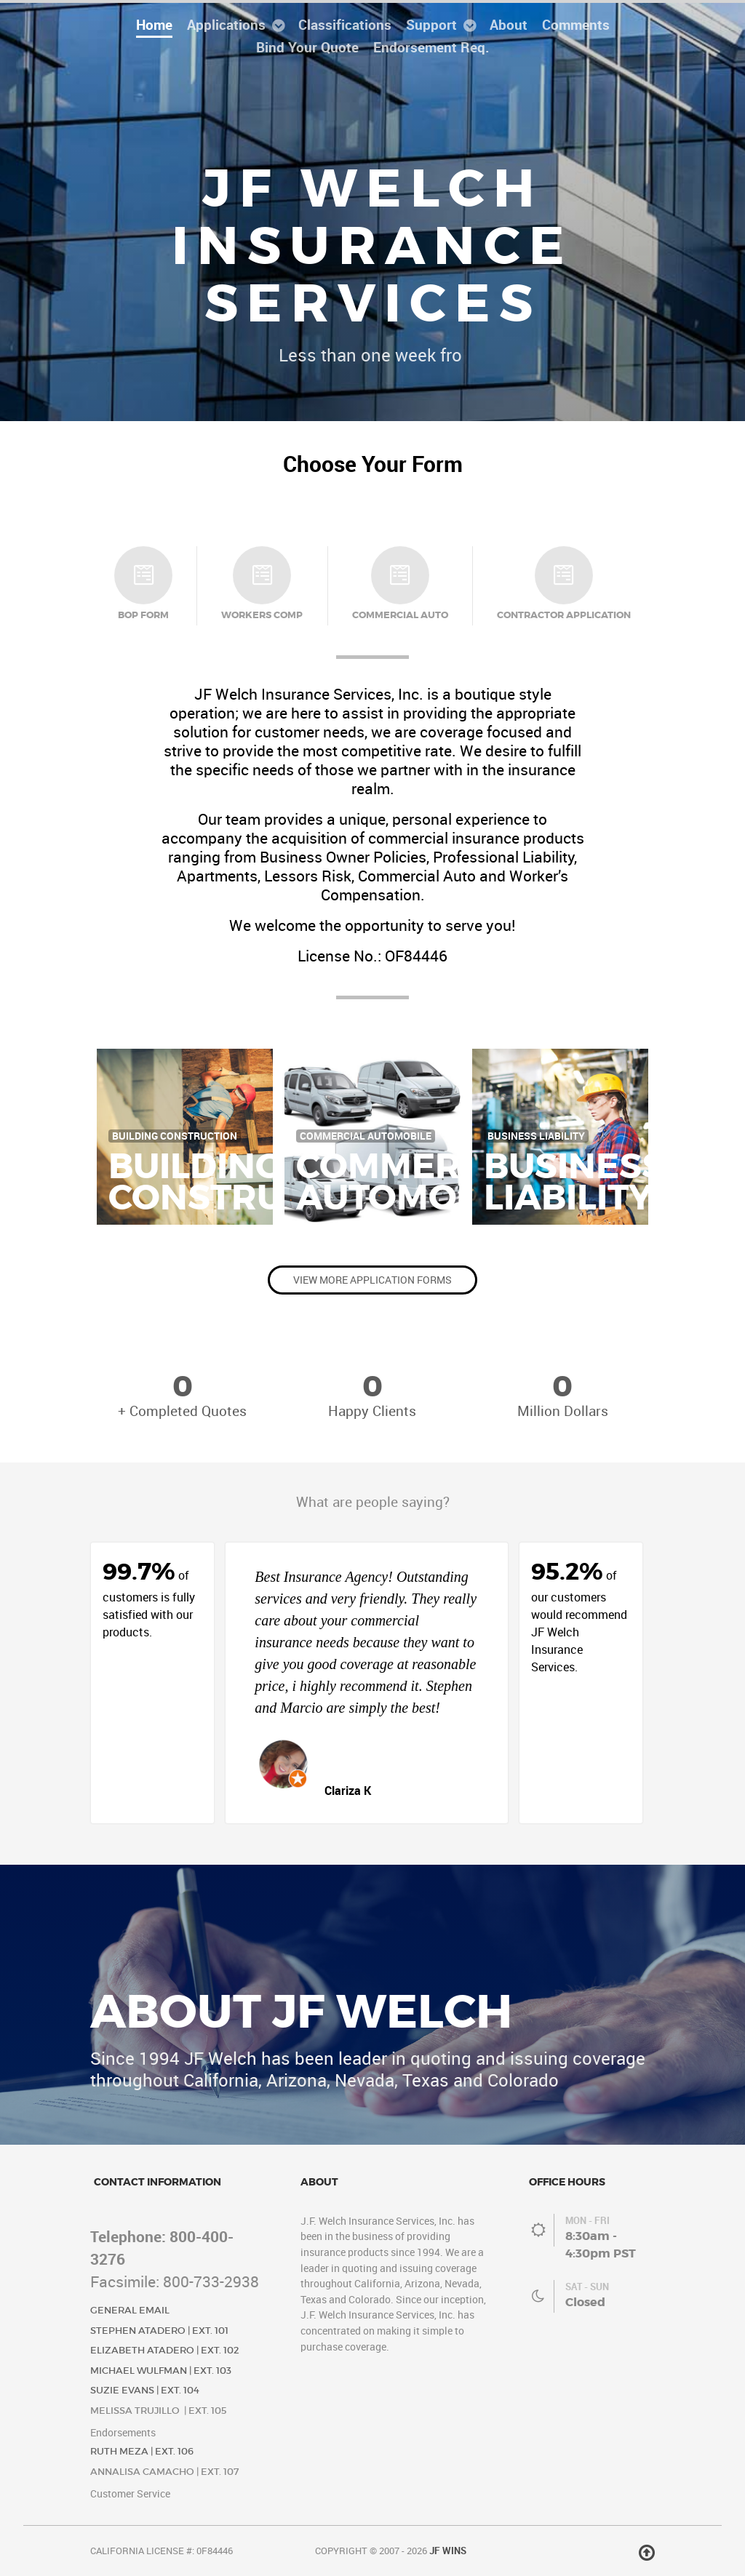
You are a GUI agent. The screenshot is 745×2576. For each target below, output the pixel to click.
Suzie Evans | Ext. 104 (144, 2390)
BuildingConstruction (251, 1181)
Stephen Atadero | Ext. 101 (159, 2330)
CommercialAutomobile (419, 1181)
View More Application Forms (372, 1280)
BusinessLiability (574, 1181)
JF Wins (447, 2550)
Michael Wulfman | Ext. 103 (160, 2370)
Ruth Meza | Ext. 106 (142, 2451)
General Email (130, 2310)
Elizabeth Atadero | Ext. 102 (164, 2350)
